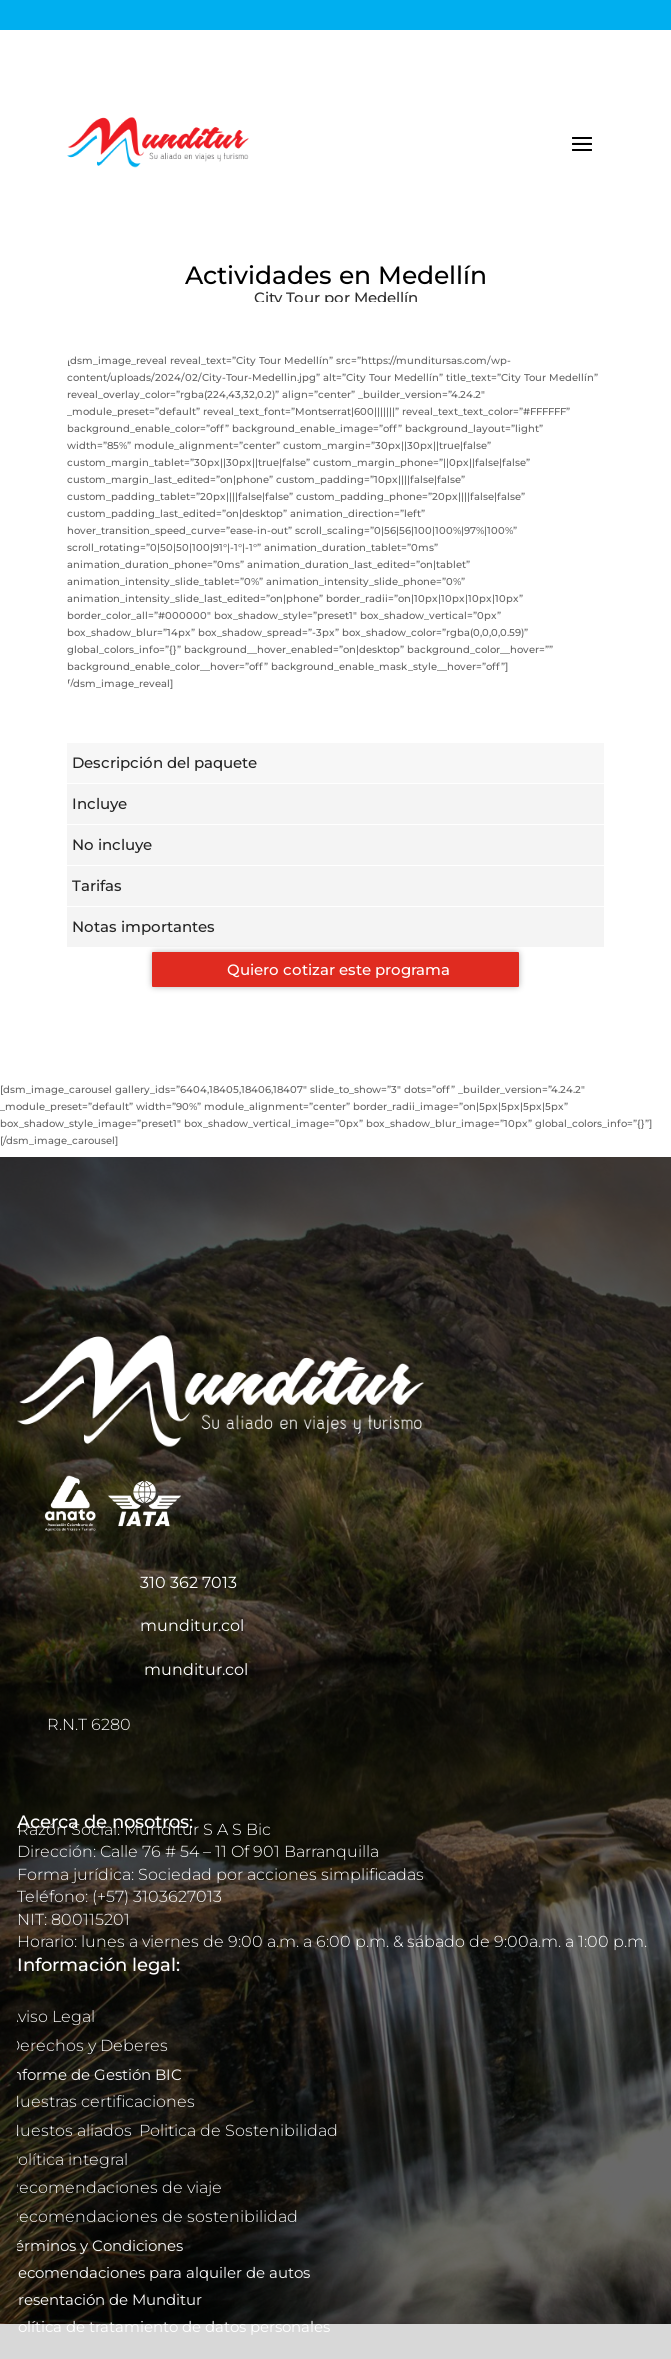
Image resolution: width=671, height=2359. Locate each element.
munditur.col (192, 1625)
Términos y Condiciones (95, 2245)
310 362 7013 (188, 1582)
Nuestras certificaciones (103, 2101)
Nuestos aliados (71, 2130)
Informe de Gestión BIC (94, 2074)
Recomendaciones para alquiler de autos (158, 2272)
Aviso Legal (53, 2016)
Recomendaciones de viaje (116, 2187)
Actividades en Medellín (336, 275)
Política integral (67, 2159)
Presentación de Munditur (104, 2299)
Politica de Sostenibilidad (240, 2130)
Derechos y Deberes (89, 2045)
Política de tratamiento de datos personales (170, 2326)
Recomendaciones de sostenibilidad (152, 2216)
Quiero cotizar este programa (338, 969)
